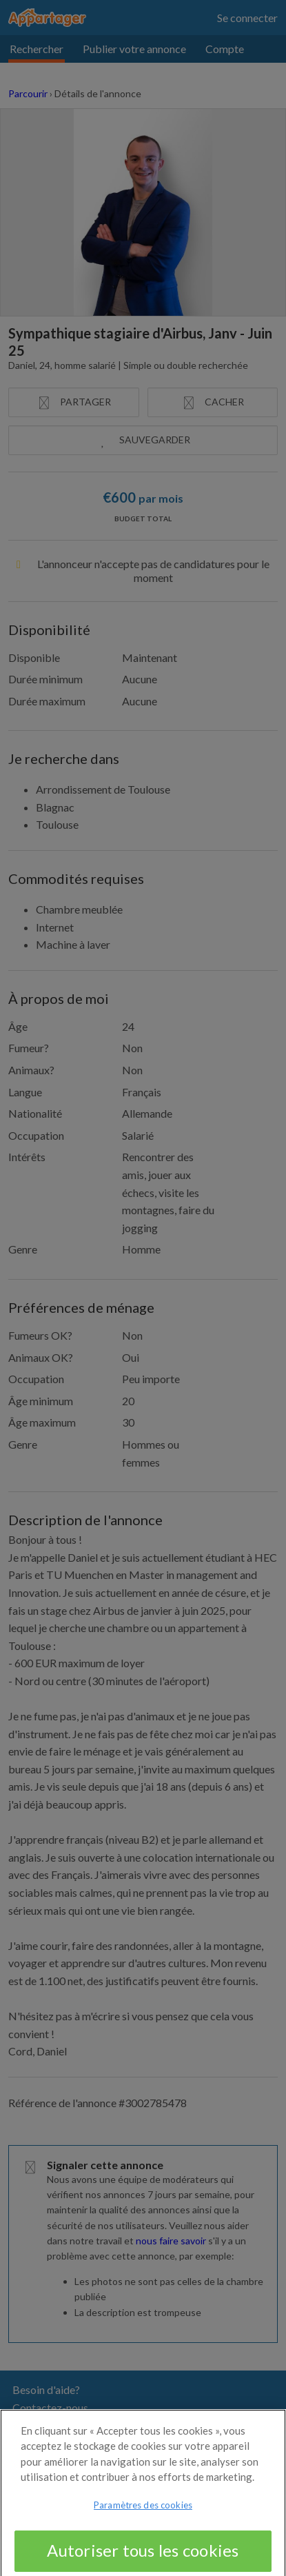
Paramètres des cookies (143, 2511)
